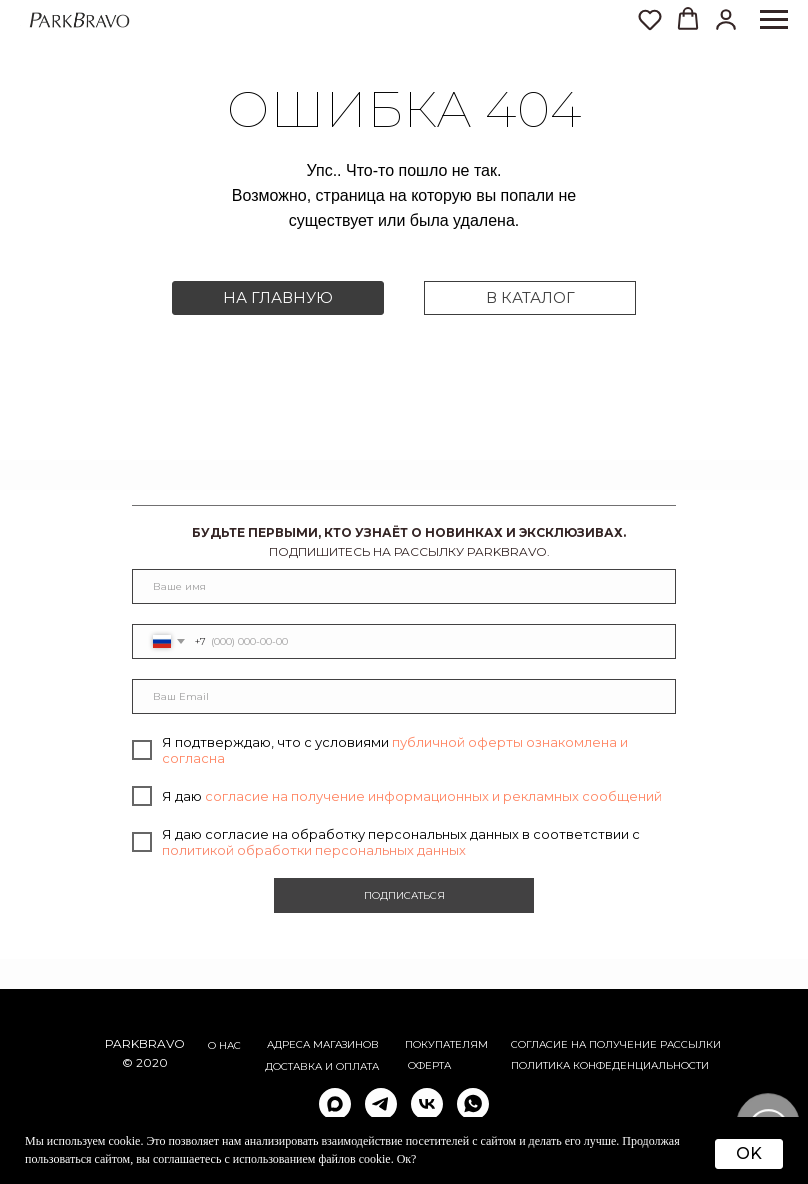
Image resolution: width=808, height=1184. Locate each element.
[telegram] (381, 1104)
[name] (404, 586)
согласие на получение (584, 1044)
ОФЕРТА (429, 1065)
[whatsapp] (473, 1104)
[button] (726, 19)
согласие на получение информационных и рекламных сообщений (433, 796)
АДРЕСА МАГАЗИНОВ (323, 1044)
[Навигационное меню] (774, 20)
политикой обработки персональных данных (314, 850)
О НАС (224, 1045)
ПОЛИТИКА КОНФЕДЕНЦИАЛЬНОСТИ (610, 1065)
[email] (404, 696)
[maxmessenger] (335, 1104)
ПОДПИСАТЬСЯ (404, 895)
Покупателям (446, 1044)
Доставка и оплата (322, 1066)
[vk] (427, 1104)
